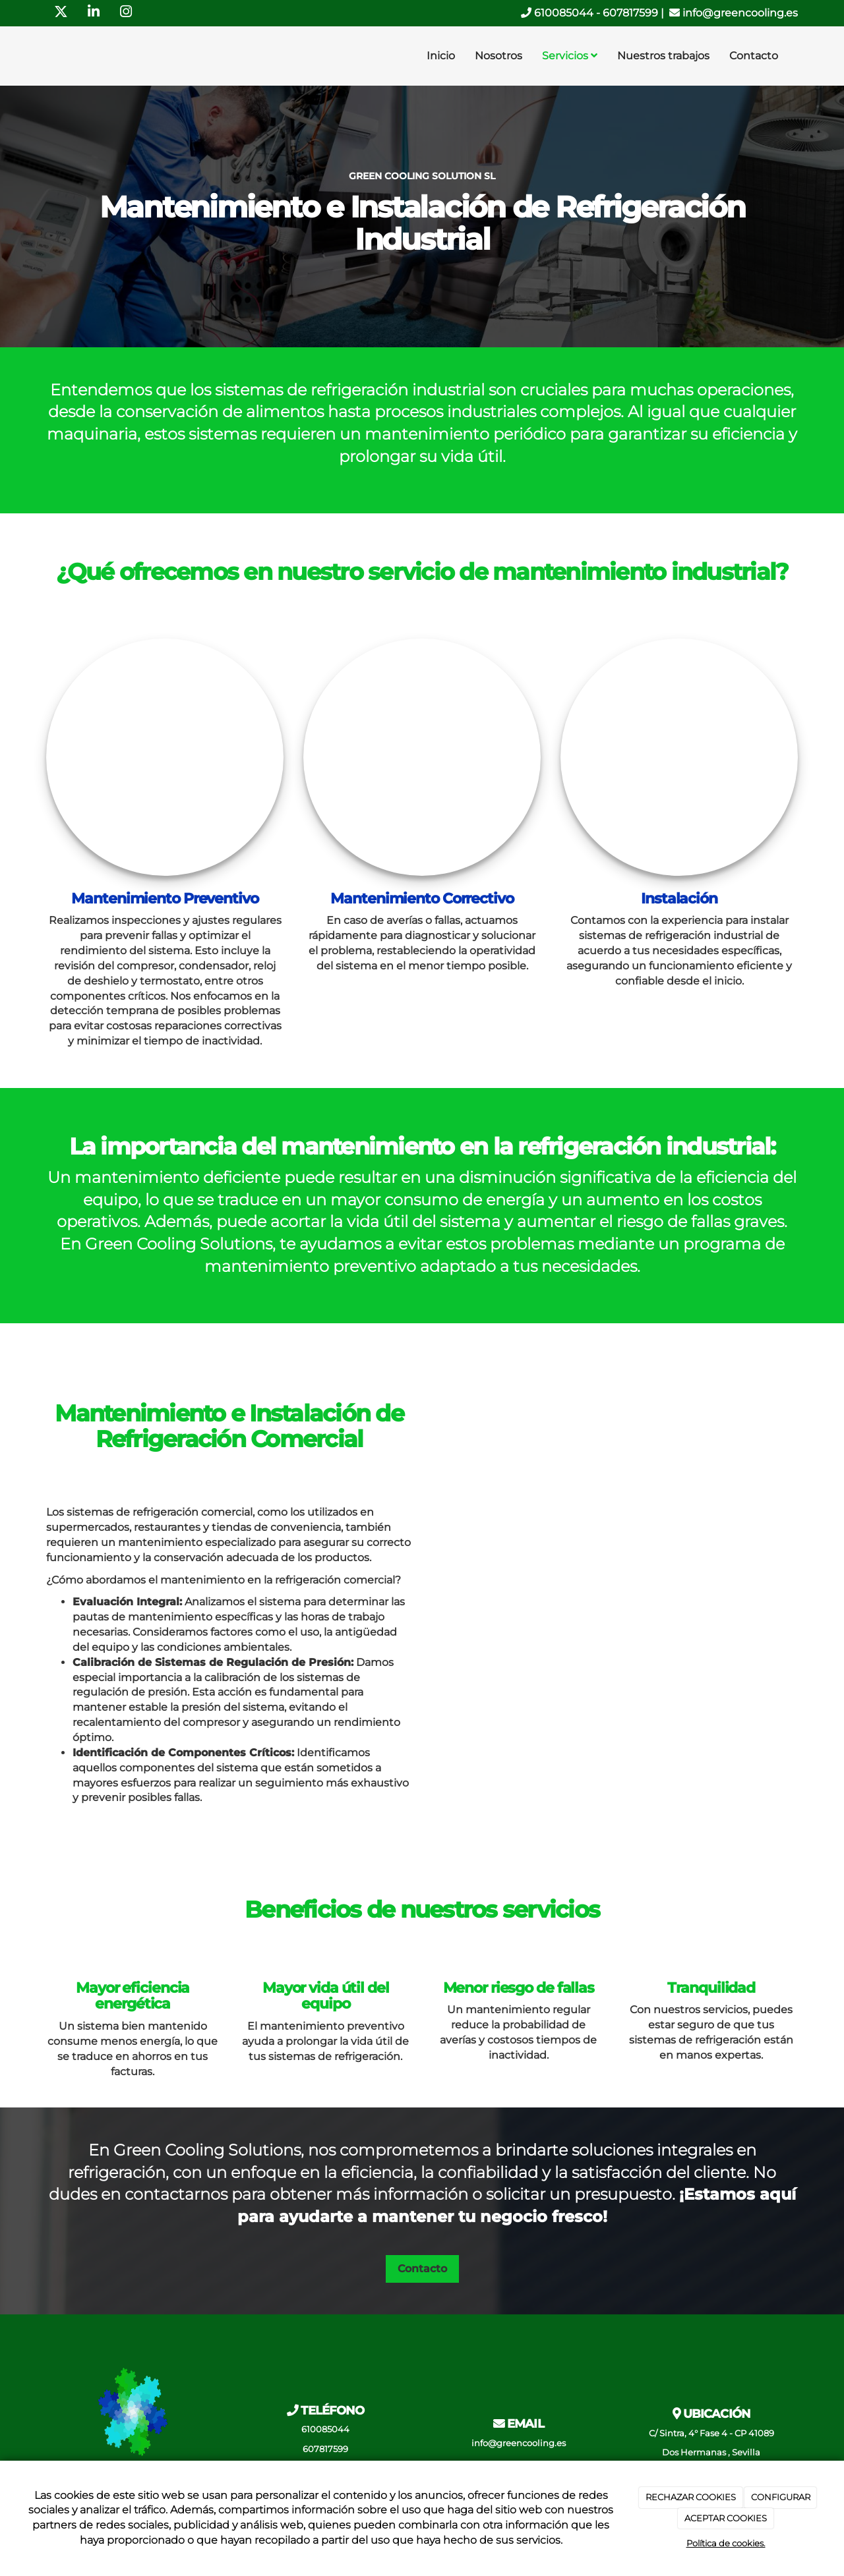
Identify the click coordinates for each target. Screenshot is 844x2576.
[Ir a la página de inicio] (42, 56)
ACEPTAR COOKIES (725, 2518)
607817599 (630, 13)
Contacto (753, 55)
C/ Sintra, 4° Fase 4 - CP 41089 (711, 2433)
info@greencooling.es (733, 13)
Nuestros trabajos (663, 55)
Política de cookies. (726, 2543)
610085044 (557, 13)
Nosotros (498, 55)
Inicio (441, 55)
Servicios (569, 55)
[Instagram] (126, 13)
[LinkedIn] (93, 13)
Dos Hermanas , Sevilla (711, 2452)
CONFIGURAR (780, 2497)
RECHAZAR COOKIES (691, 2497)
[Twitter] (61, 13)
